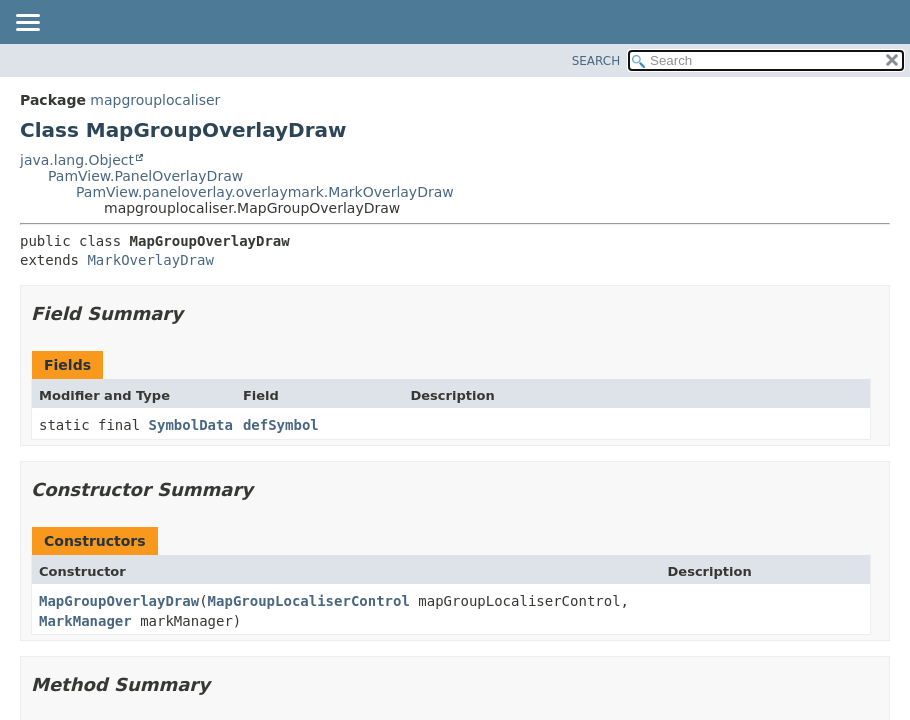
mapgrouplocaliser (155, 100)
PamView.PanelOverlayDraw (145, 176)
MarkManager (85, 621)
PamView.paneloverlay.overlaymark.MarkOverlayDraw (265, 192)
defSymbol (281, 425)
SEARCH (596, 61)
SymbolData (191, 425)
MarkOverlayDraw (150, 260)
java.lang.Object (77, 160)
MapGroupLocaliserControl (309, 601)
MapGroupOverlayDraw (119, 601)
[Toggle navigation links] (27, 24)
